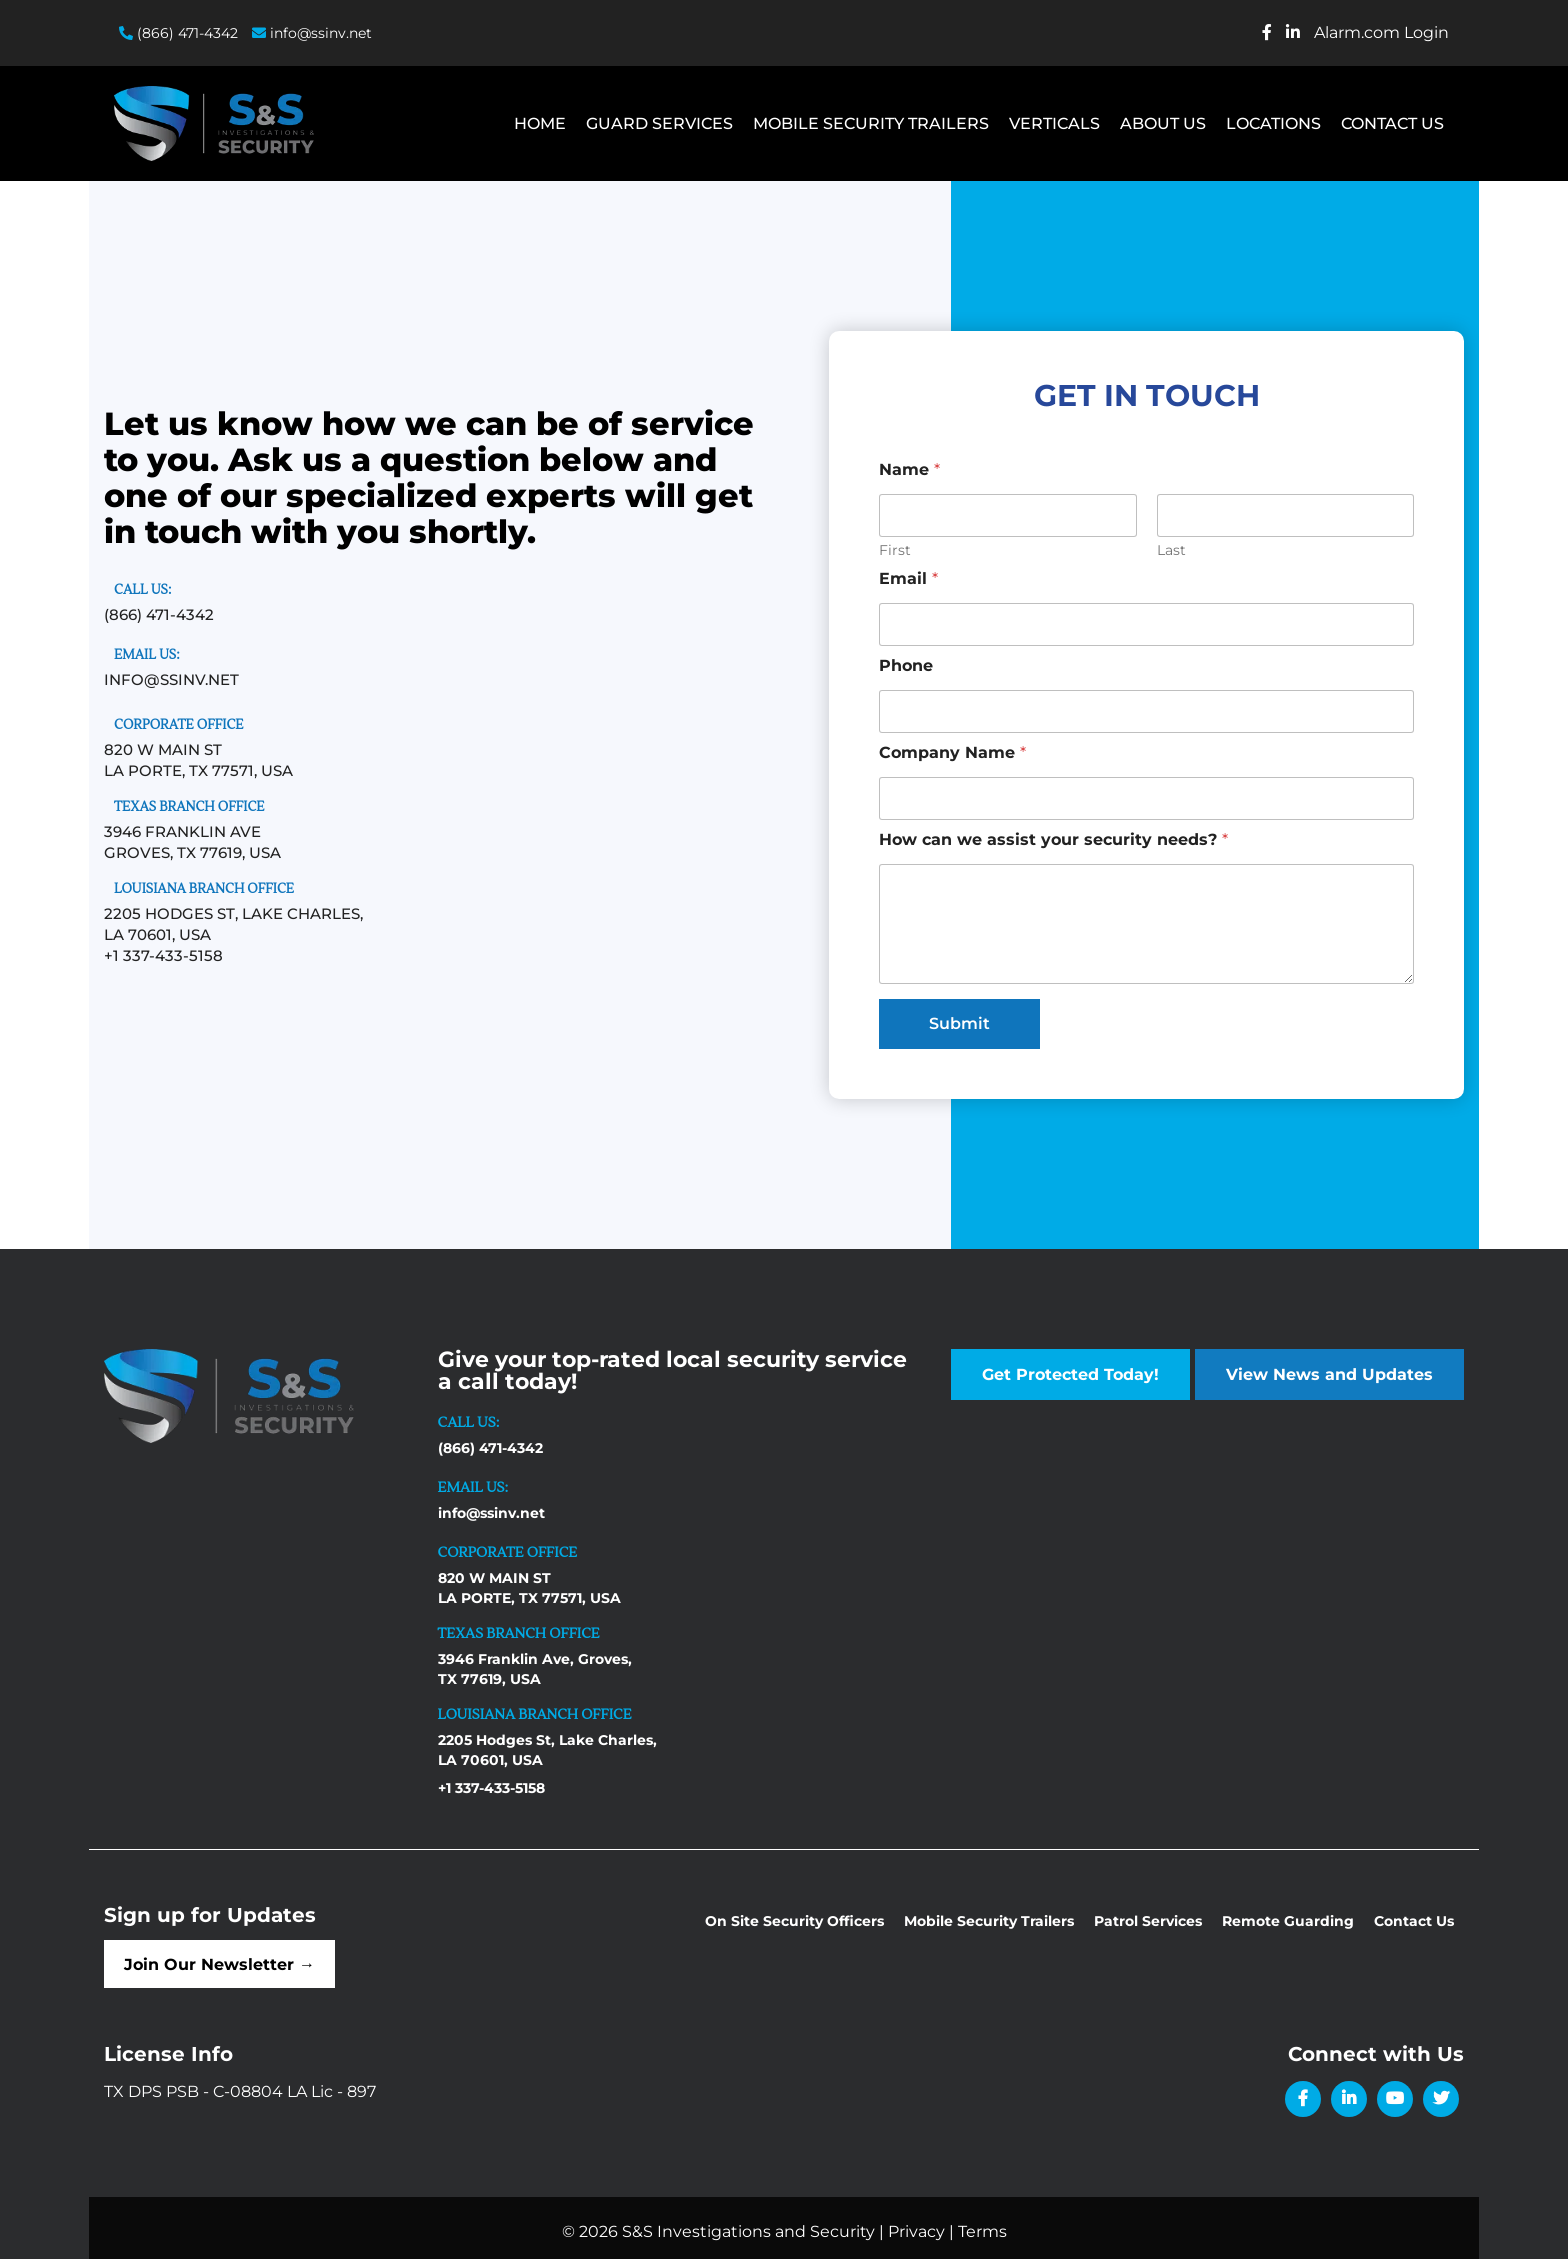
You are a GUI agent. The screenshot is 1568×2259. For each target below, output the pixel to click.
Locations (1273, 123)
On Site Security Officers (794, 1921)
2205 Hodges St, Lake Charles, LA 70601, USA (547, 1750)
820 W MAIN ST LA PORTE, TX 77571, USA (529, 1588)
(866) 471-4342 (178, 33)
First (895, 550)
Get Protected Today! (1070, 1374)
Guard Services (659, 123)
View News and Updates (1329, 1374)
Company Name (952, 752)
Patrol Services (1148, 1921)
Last (1171, 550)
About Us (1163, 123)
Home (540, 123)
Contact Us (1392, 123)
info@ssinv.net (312, 33)
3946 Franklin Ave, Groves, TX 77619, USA (535, 1669)
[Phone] (1146, 711)
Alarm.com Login (1381, 32)
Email (908, 578)
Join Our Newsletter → (230, 1965)
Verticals (1054, 123)
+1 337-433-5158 (163, 955)
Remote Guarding (1288, 1921)
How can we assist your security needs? (1053, 839)
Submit (959, 1023)
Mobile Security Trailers (871, 123)
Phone (906, 665)
